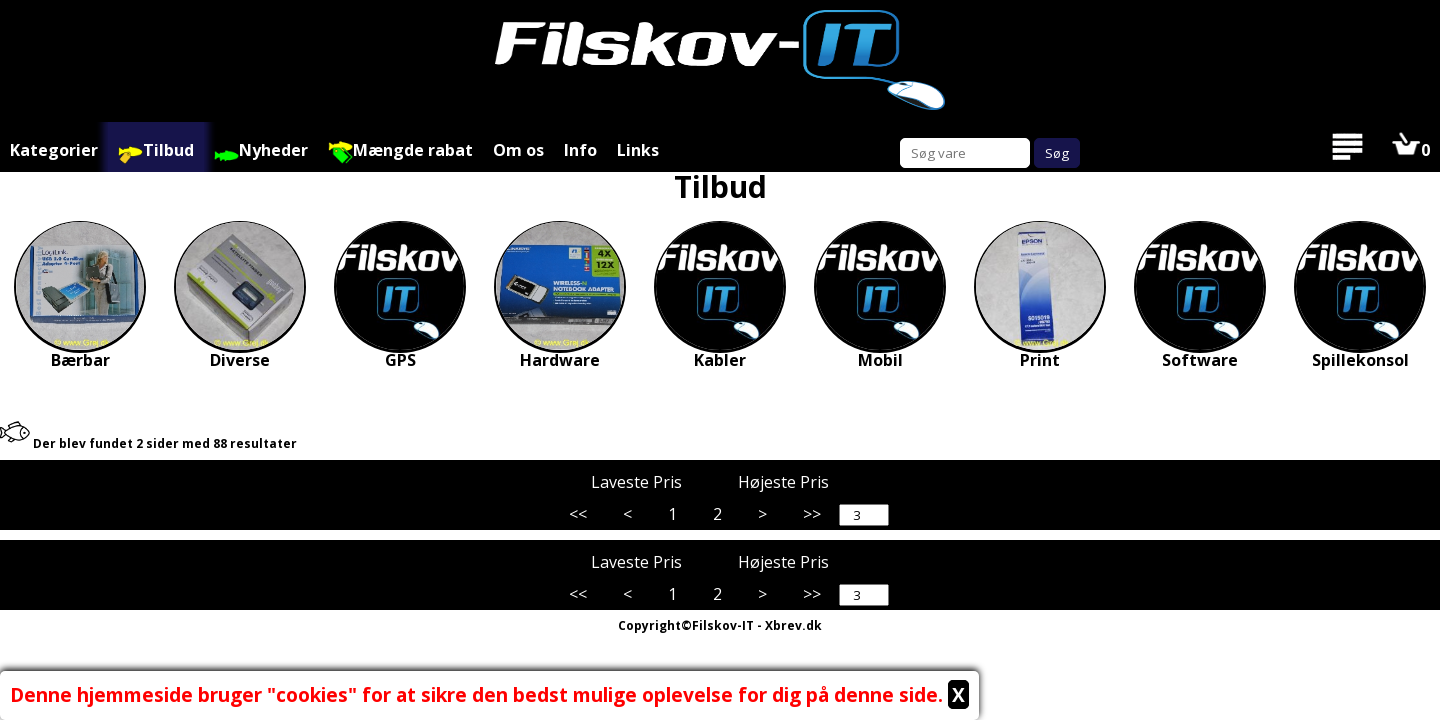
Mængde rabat (400, 151)
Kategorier (54, 150)
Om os (518, 150)
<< (578, 514)
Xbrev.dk (793, 625)
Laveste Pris (646, 480)
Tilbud (156, 151)
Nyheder (261, 151)
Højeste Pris (793, 480)
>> (812, 514)
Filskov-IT (723, 625)
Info (580, 150)
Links (638, 150)
